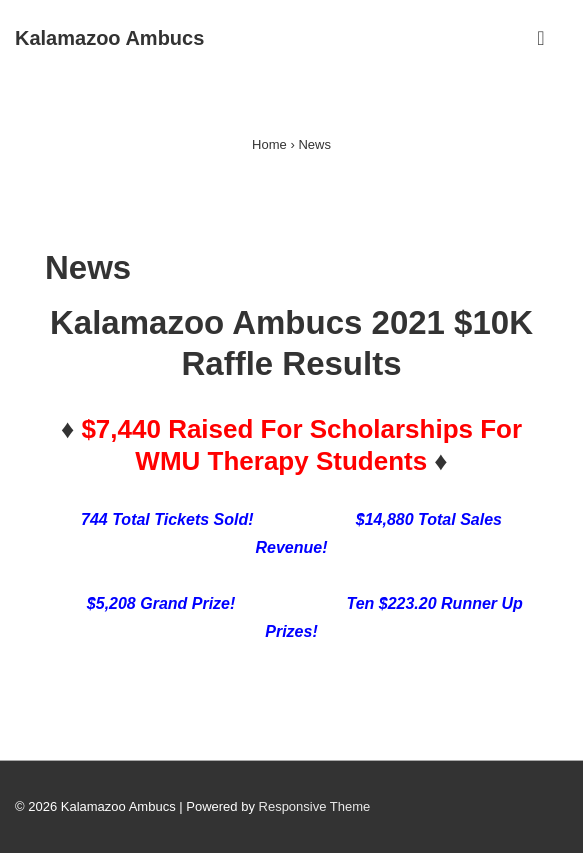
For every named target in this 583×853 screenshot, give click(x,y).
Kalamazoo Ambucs (109, 38)
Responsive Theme (315, 806)
